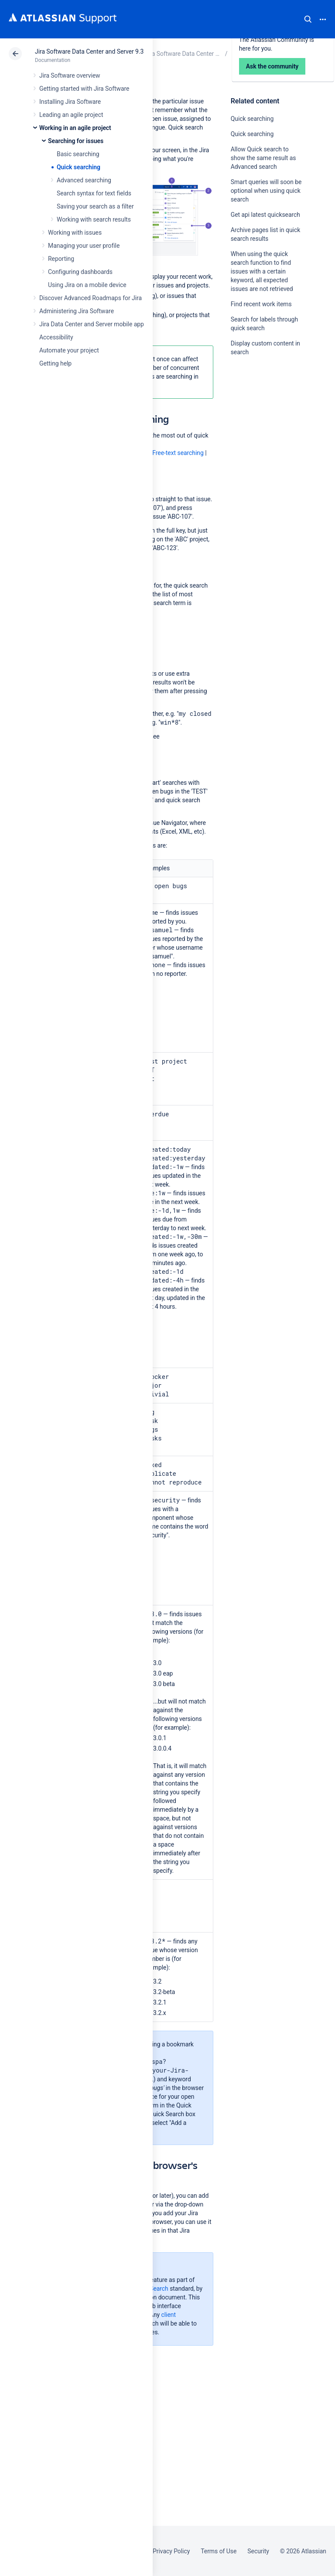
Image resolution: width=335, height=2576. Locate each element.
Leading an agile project (71, 114)
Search (308, 19)
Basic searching (78, 154)
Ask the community (261, 437)
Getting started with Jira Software (84, 88)
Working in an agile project (75, 127)
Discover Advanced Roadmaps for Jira (90, 297)
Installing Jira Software (70, 101)
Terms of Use (218, 2551)
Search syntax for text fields (94, 193)
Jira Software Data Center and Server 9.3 (89, 51)
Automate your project (69, 350)
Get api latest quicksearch (265, 214)
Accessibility (56, 337)
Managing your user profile (84, 245)
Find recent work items (261, 304)
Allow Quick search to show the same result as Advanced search (263, 158)
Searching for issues (75, 140)
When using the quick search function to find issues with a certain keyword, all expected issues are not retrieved (262, 271)
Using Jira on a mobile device (87, 284)
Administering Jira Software (76, 311)
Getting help (55, 363)
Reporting (61, 258)
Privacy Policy (171, 2551)
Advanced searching (84, 180)
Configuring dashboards (80, 271)
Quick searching (78, 167)
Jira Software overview (69, 75)
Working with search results (94, 219)
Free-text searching (177, 452)
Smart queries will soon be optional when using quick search (266, 190)
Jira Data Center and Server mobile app (91, 324)
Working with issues (75, 232)
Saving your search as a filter (95, 206)
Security (258, 2551)
